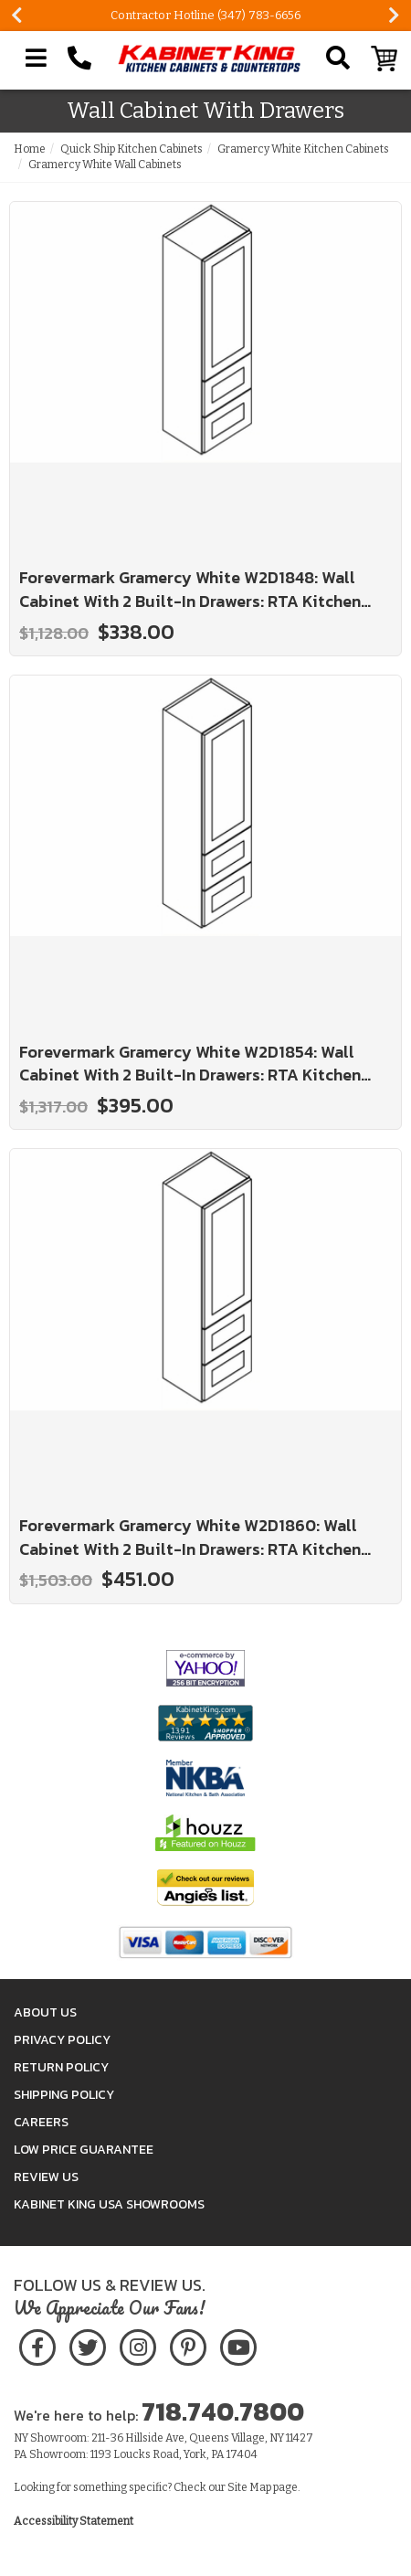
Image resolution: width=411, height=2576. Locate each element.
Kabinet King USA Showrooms (109, 2204)
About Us (45, 2012)
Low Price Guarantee (83, 2149)
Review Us (46, 2177)
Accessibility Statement (73, 2521)
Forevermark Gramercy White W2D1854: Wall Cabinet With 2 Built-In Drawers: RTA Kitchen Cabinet (190, 1063)
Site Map (249, 2487)
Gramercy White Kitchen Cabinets (303, 149)
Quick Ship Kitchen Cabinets (131, 149)
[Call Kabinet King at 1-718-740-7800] (79, 58)
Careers (41, 2122)
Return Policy (61, 2067)
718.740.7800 (223, 2411)
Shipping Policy (64, 2094)
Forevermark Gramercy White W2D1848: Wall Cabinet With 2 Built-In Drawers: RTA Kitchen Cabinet (190, 589)
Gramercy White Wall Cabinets (105, 164)
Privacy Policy (62, 2039)
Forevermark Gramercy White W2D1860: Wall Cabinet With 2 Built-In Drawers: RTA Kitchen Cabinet (190, 1537)
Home (30, 149)
